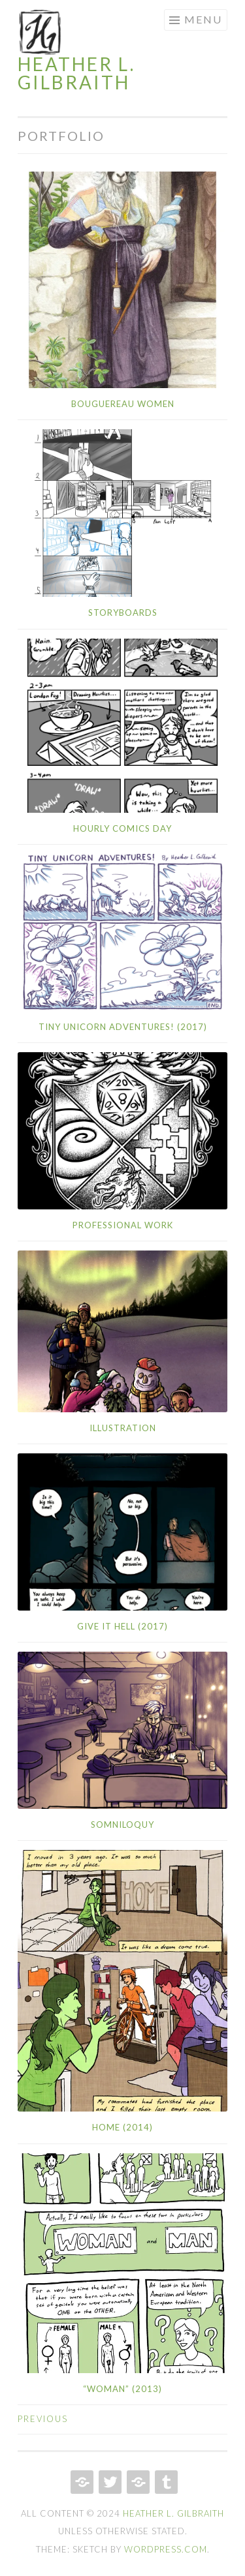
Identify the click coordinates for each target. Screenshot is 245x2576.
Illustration (123, 1428)
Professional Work (123, 1225)
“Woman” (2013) (122, 2389)
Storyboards (122, 612)
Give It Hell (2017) (122, 1626)
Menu (203, 19)
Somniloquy (122, 1824)
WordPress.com (165, 2549)
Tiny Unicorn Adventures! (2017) (123, 1027)
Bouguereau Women (122, 404)
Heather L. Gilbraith (76, 73)
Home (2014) (122, 2127)
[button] (40, 32)
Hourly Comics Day (122, 828)
